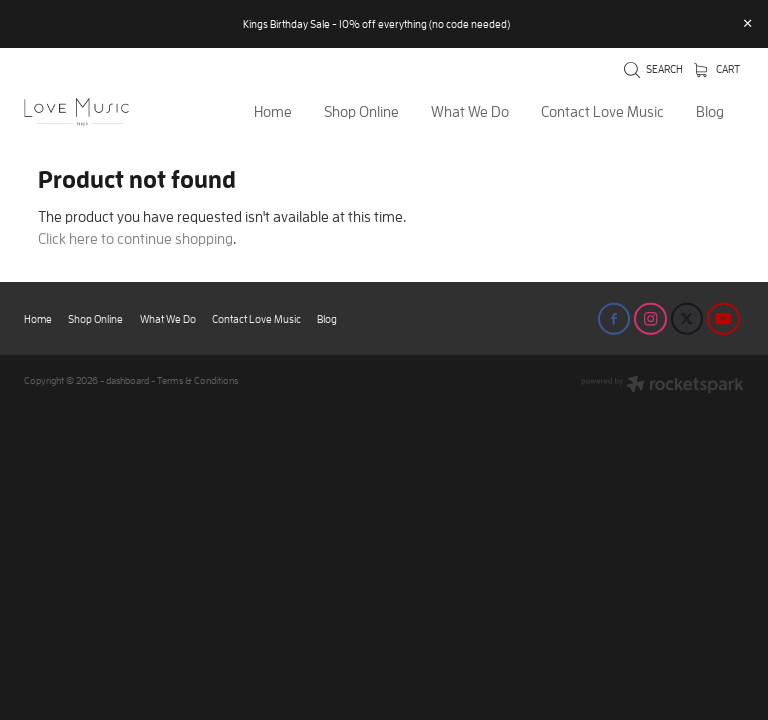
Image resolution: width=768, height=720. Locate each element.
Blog (710, 111)
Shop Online (361, 111)
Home (273, 111)
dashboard (127, 380)
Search (653, 69)
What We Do (470, 111)
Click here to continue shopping (135, 238)
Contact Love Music (602, 111)
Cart (717, 69)
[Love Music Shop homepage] (96, 112)
